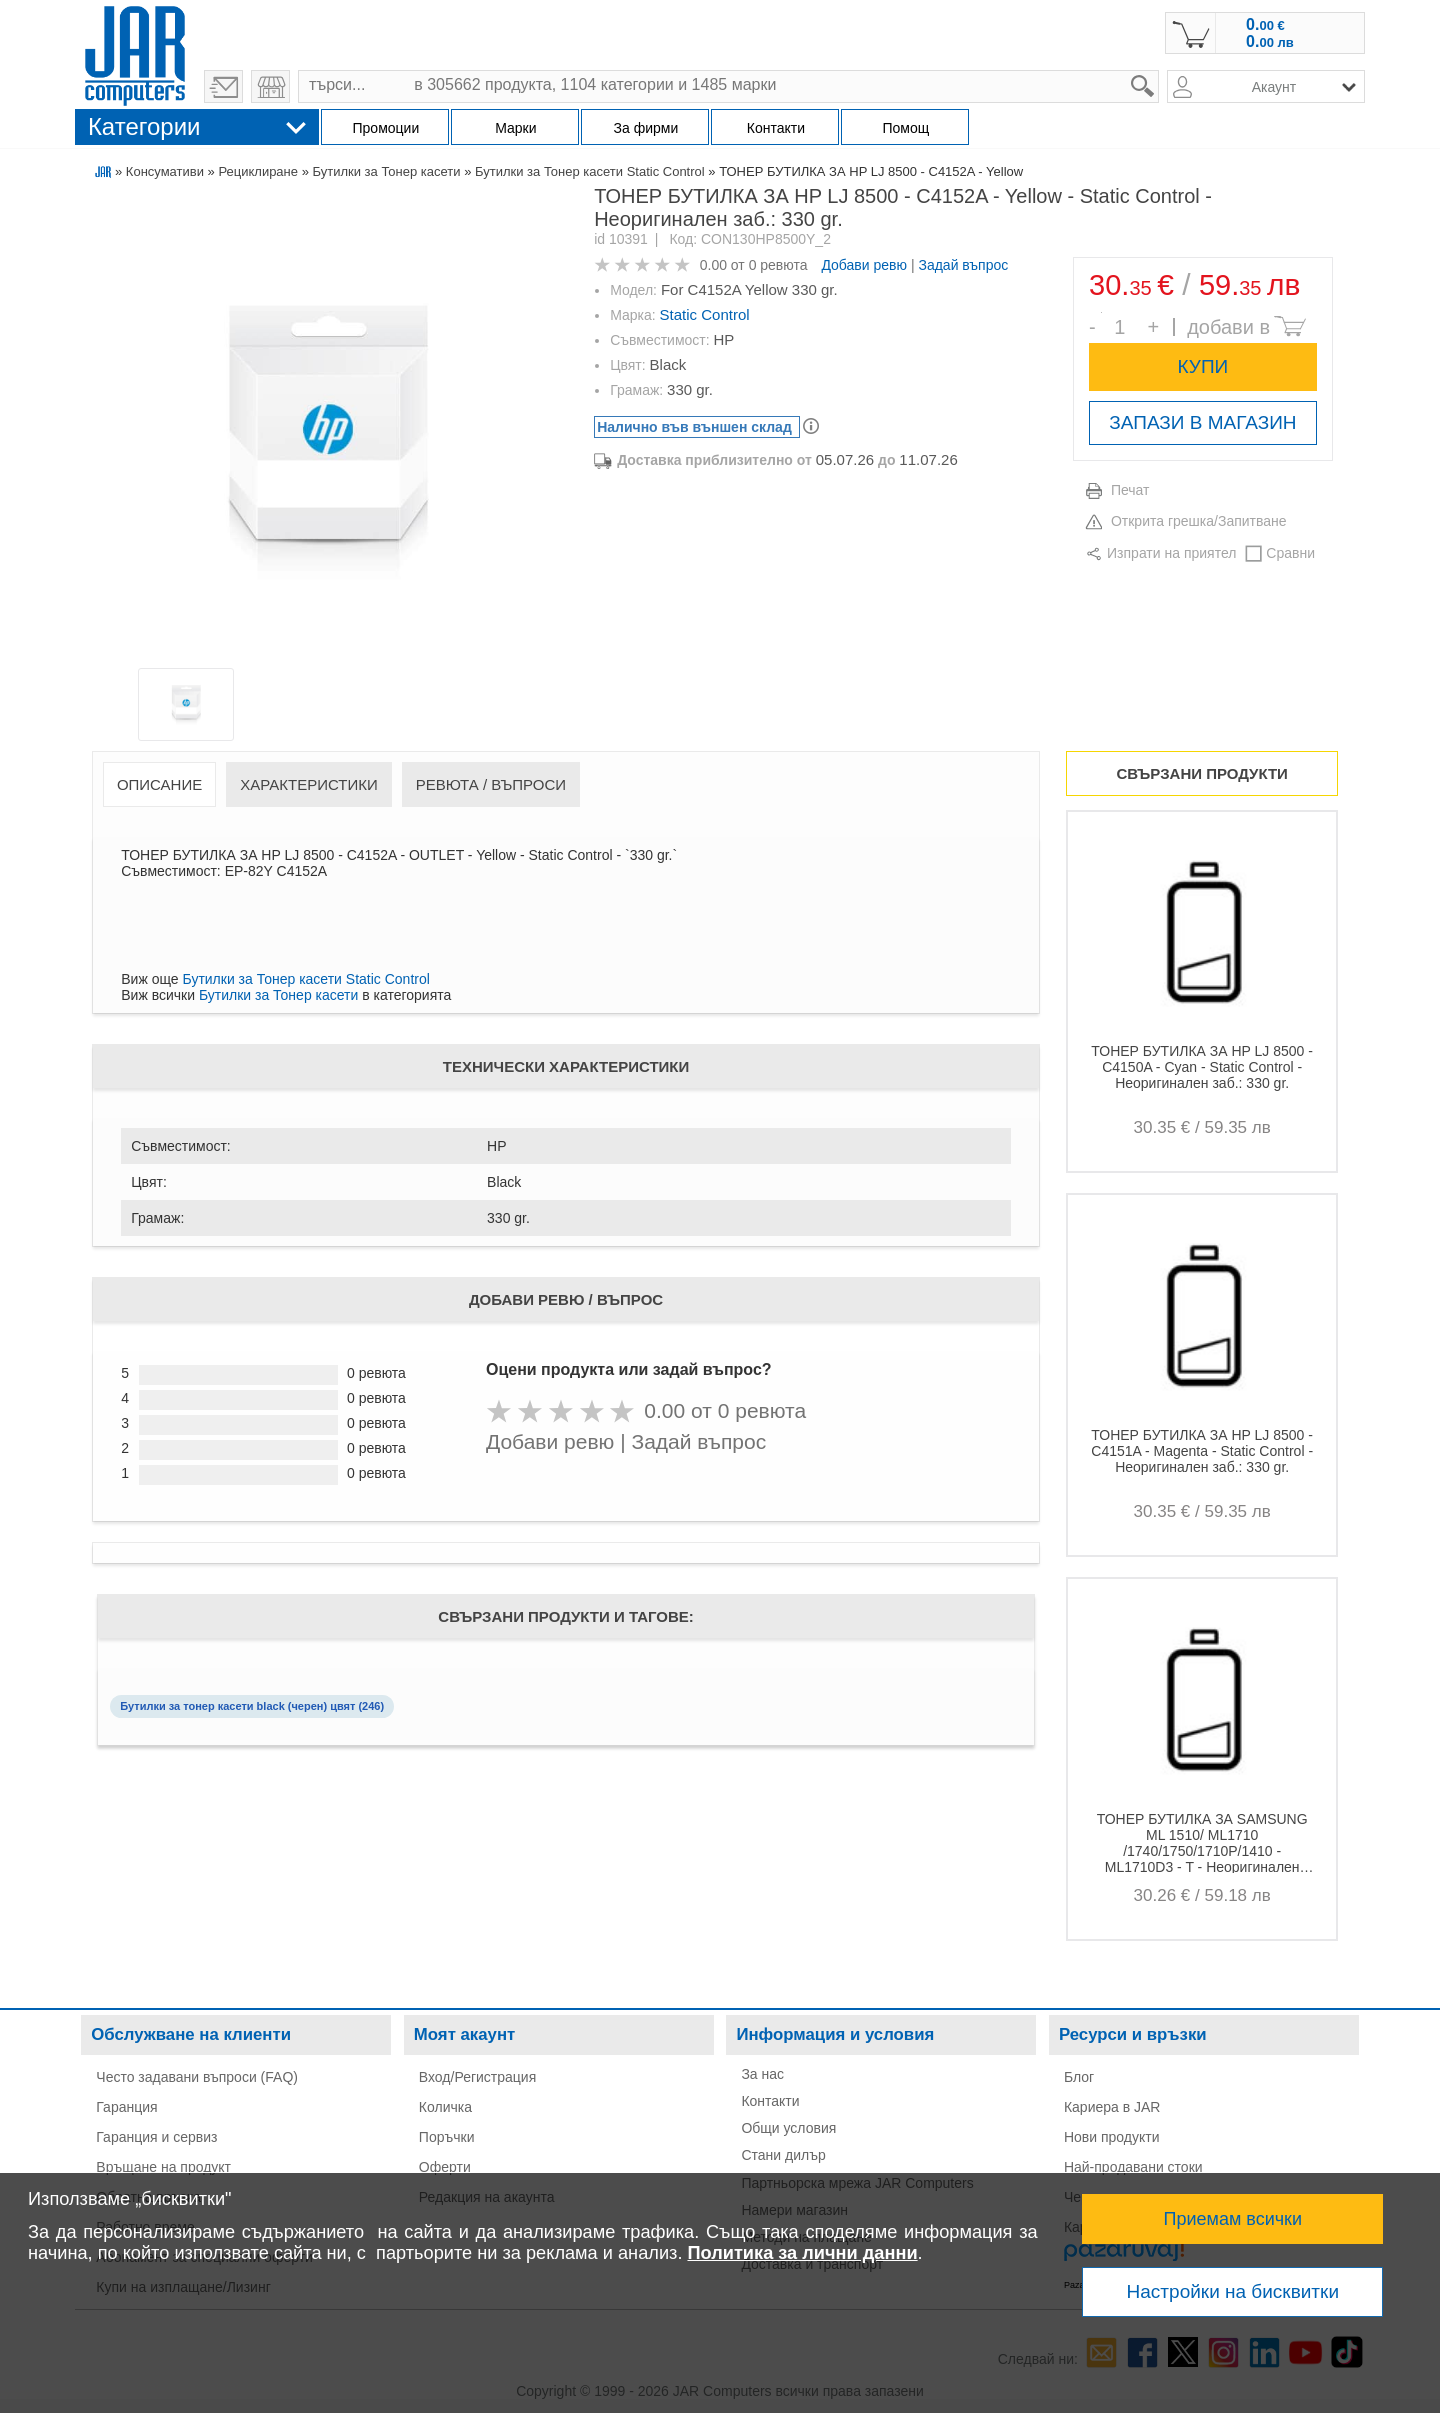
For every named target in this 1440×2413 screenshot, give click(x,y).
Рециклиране (258, 171)
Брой (1101, 312)
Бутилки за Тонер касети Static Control (590, 171)
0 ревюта (778, 265)
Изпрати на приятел (1171, 553)
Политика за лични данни (802, 2253)
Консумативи (165, 171)
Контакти (770, 2101)
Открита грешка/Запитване (1199, 521)
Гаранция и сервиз (156, 2137)
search (1159, 70)
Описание (159, 784)
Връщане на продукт (163, 2167)
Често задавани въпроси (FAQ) (197, 2077)
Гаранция (126, 2107)
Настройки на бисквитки (1233, 2291)
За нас (762, 2074)
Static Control (705, 314)
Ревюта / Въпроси (491, 784)
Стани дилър (783, 2155)
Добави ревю (864, 265)
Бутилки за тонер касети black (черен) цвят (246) (252, 1706)
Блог (1079, 2077)
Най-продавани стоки (1133, 2167)
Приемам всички (1233, 2219)
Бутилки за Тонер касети (386, 171)
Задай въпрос (963, 265)
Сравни (1290, 553)
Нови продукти (1112, 2137)
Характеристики (309, 784)
